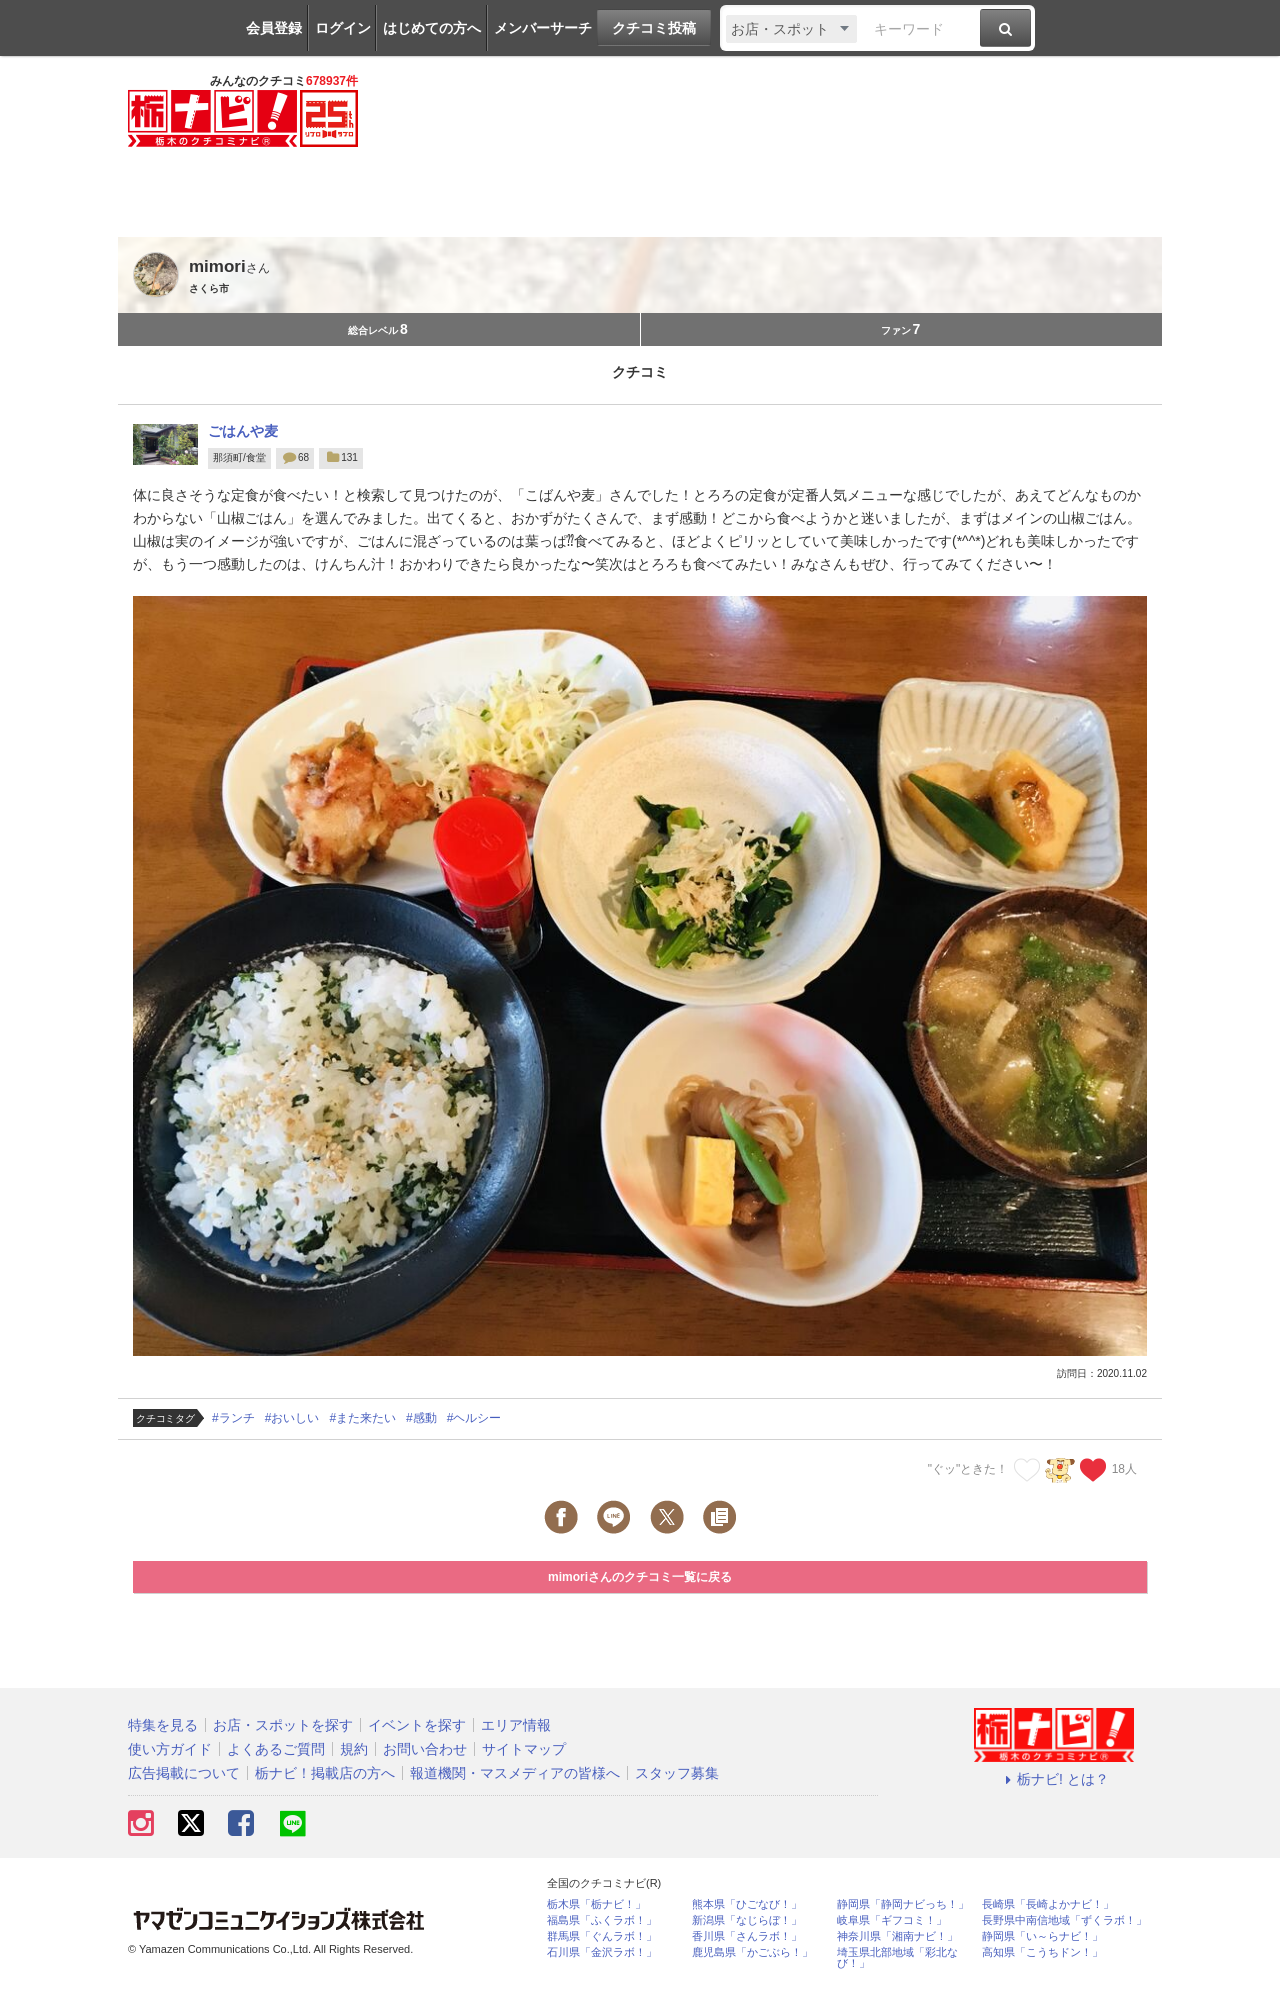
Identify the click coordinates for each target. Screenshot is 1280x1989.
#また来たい (362, 1418)
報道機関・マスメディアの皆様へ (515, 1773)
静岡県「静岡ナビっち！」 (903, 1904)
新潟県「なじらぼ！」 (747, 1920)
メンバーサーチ (543, 28)
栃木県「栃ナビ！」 (596, 1904)
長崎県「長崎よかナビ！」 (1048, 1904)
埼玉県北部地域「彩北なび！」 (897, 1958)
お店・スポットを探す (283, 1725)
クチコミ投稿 (654, 28)
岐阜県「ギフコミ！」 (892, 1920)
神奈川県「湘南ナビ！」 (897, 1936)
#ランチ (233, 1418)
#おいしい (292, 1418)
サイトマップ (524, 1749)
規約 (354, 1749)
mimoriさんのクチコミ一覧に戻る (640, 1577)
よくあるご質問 (276, 1749)
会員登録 (274, 28)
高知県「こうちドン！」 (1042, 1952)
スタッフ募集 (677, 1773)
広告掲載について (184, 1773)
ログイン (343, 28)
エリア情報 (516, 1725)
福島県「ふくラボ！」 (602, 1920)
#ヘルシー (474, 1418)
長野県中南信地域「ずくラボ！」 (1064, 1920)
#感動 (421, 1418)
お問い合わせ (425, 1749)
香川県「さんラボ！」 (747, 1936)
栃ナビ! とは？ (1054, 1779)
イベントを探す (417, 1725)
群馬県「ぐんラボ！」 (602, 1936)
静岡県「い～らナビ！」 (1042, 1936)
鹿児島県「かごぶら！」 (752, 1952)
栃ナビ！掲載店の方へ (325, 1773)
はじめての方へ (432, 28)
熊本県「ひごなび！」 (747, 1904)
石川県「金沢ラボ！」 (602, 1952)
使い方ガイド (170, 1749)
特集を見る (163, 1725)
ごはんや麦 (243, 431)
